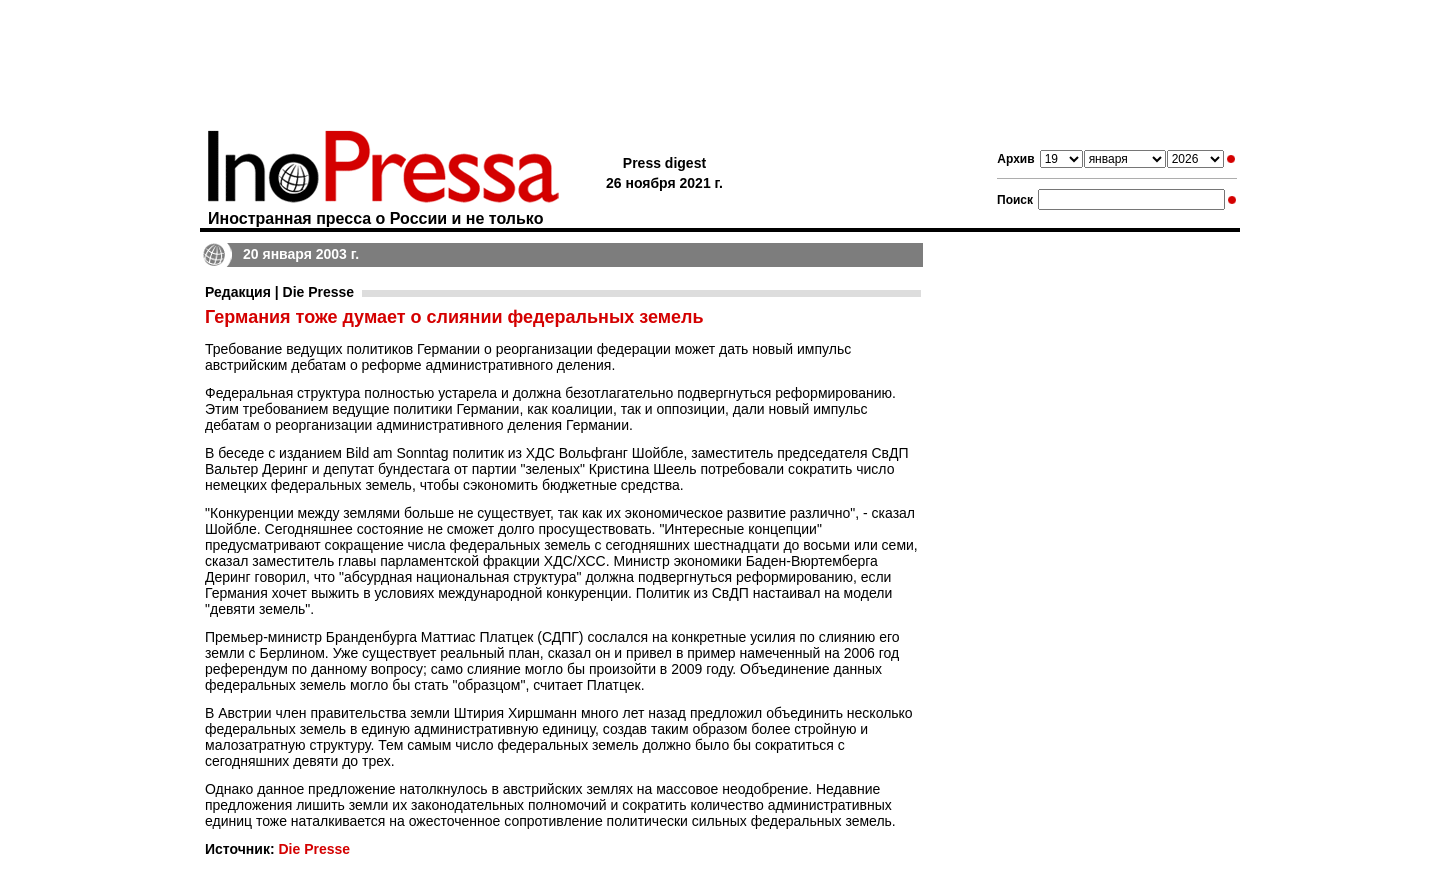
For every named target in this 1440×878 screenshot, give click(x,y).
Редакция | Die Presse (279, 292)
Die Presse (314, 849)
